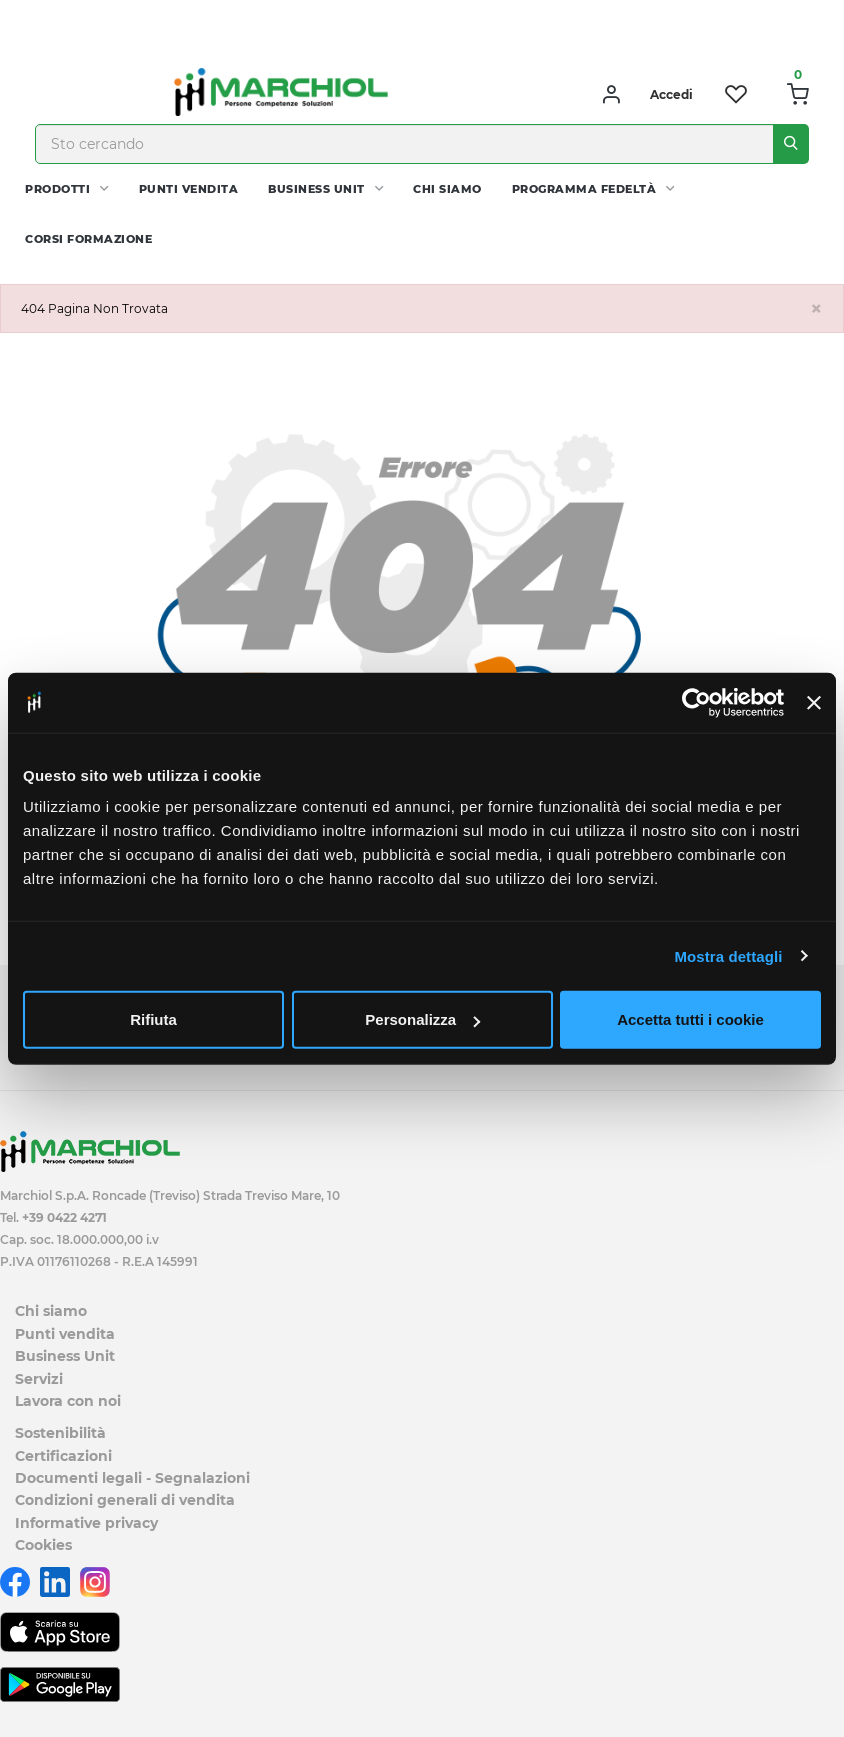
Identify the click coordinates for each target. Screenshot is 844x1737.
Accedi (671, 94)
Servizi (39, 1379)
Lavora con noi (68, 1401)
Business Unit (316, 189)
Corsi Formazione (88, 239)
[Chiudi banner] (814, 702)
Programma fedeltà (584, 189)
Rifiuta (153, 1019)
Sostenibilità (60, 1433)
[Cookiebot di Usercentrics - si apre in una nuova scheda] (696, 702)
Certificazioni (63, 1456)
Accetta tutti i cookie (690, 1019)
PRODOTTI (57, 189)
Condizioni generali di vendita (125, 1500)
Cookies (43, 1545)
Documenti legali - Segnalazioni (132, 1478)
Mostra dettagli (728, 955)
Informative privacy (86, 1523)
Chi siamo (447, 189)
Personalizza (422, 1019)
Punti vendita (189, 189)
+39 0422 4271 (64, 1217)
